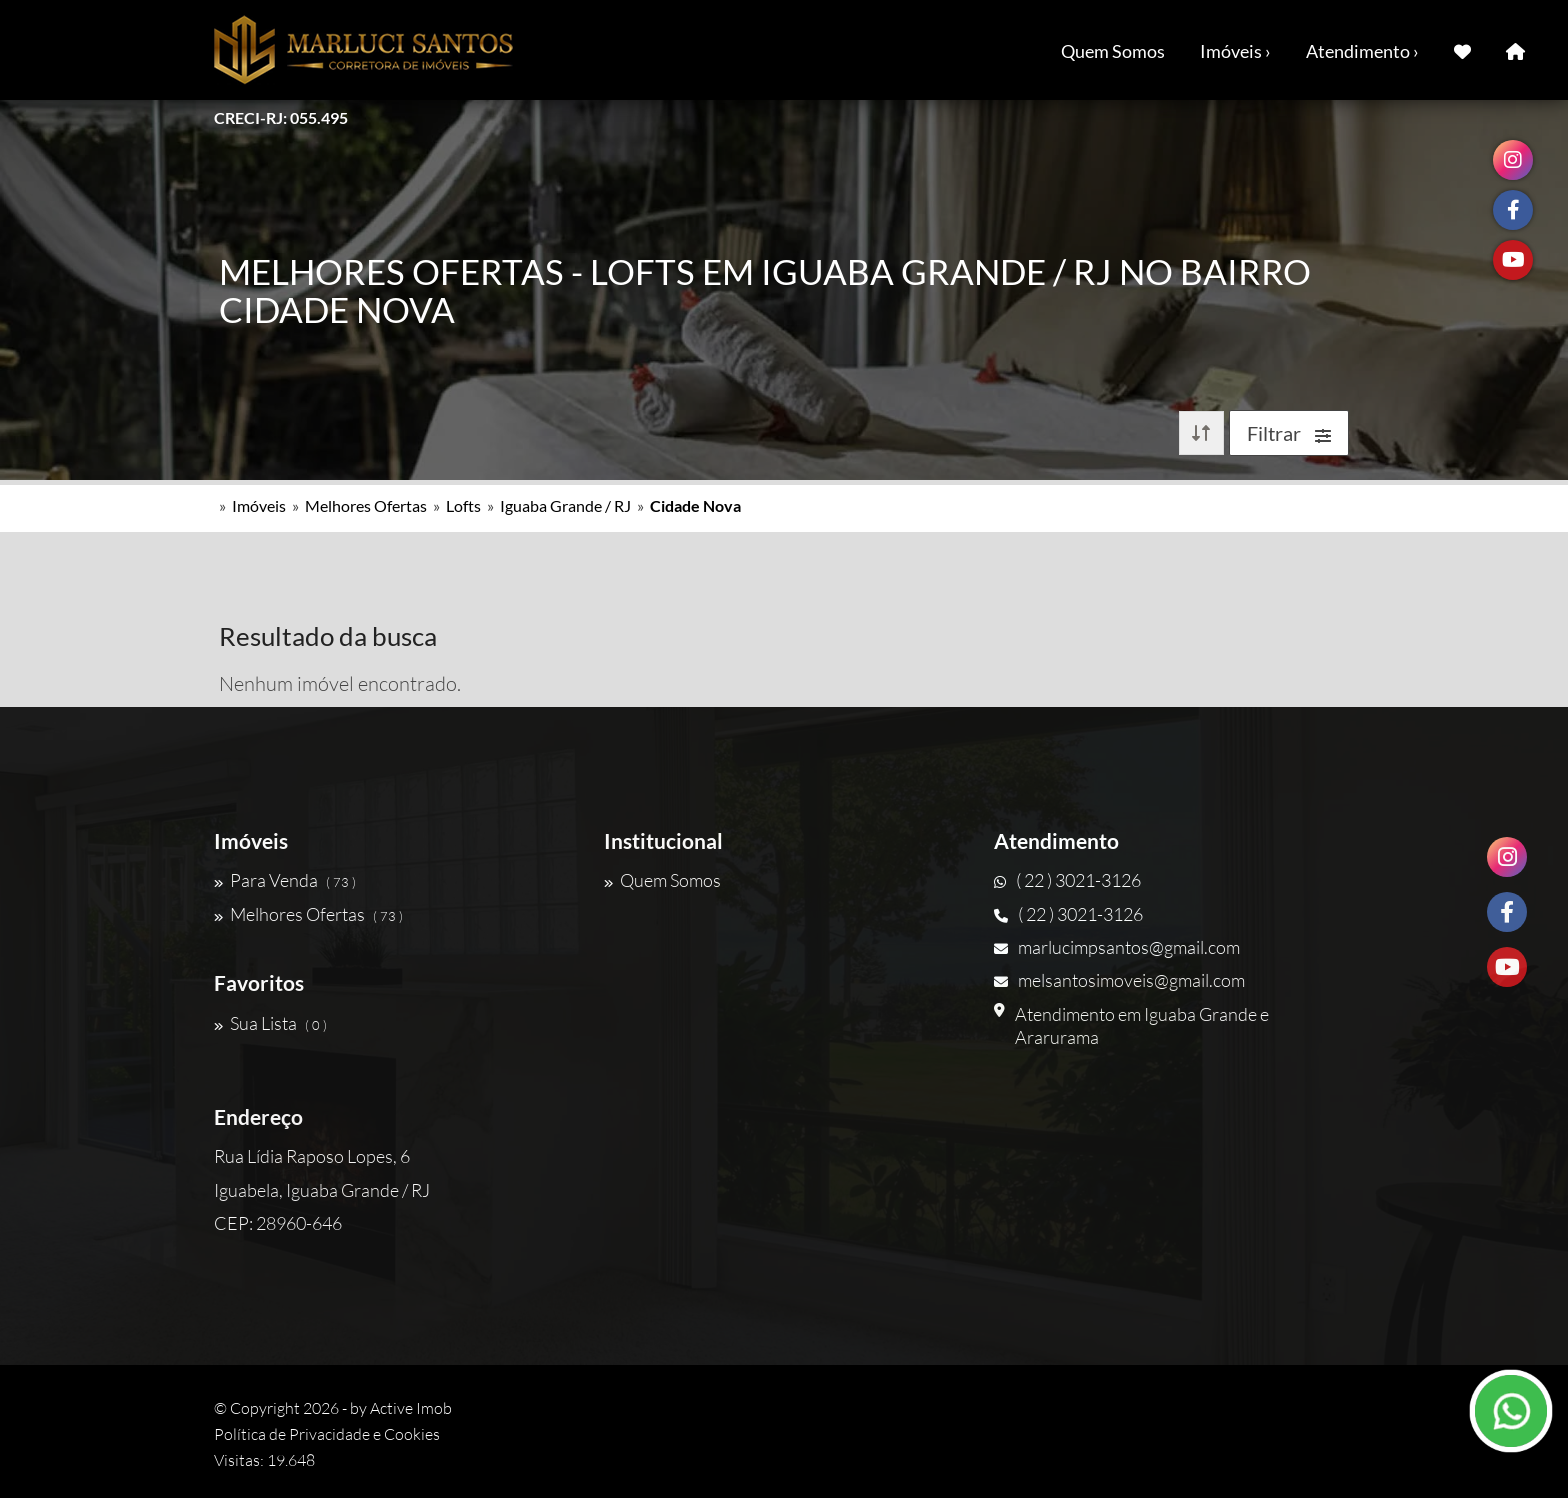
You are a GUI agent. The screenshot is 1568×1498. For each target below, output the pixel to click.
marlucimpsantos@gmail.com (1117, 947)
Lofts (463, 505)
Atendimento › (1362, 51)
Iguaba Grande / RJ (565, 505)
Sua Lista (270, 1023)
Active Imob (411, 1408)
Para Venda (285, 880)
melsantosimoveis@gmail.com (1119, 980)
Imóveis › (1235, 51)
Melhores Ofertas (366, 505)
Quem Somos (1113, 51)
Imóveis (259, 505)
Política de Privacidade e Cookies (327, 1434)
